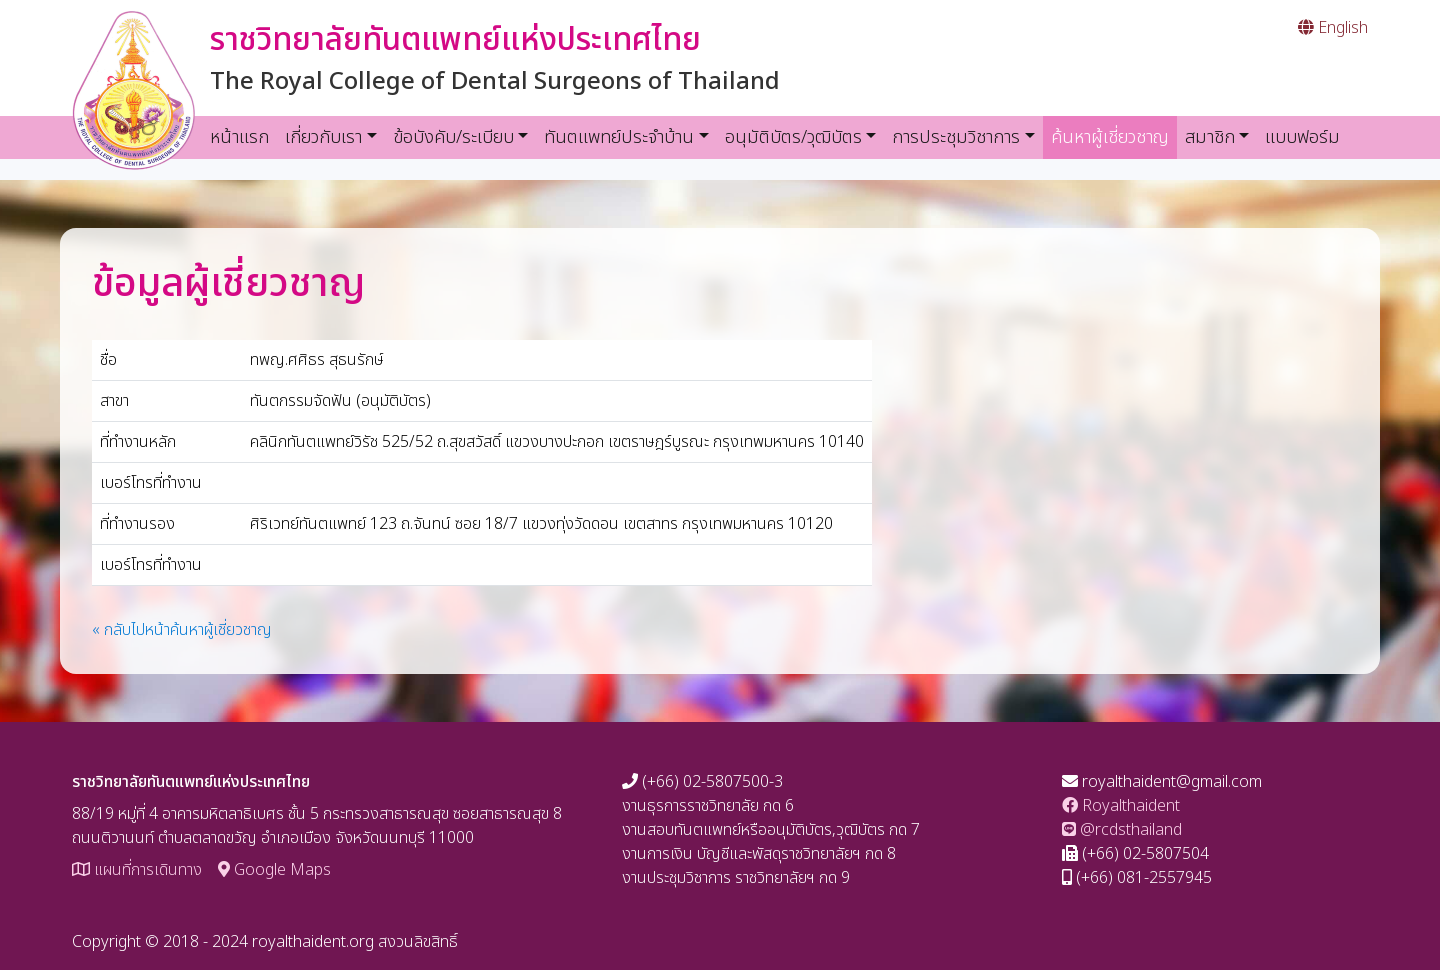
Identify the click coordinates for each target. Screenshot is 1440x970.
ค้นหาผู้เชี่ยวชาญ (1114, 137)
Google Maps (274, 870)
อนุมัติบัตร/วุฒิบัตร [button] (793, 137)
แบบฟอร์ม (1302, 137)
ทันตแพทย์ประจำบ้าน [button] (619, 137)
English (1333, 28)
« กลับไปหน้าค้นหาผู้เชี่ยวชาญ (182, 630)
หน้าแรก (239, 137)
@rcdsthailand (1122, 830)
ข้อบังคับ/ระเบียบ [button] (453, 137)
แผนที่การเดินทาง (137, 870)
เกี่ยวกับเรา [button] (323, 137)
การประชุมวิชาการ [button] (956, 137)
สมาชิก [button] (1210, 137)
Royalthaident (1121, 806)
